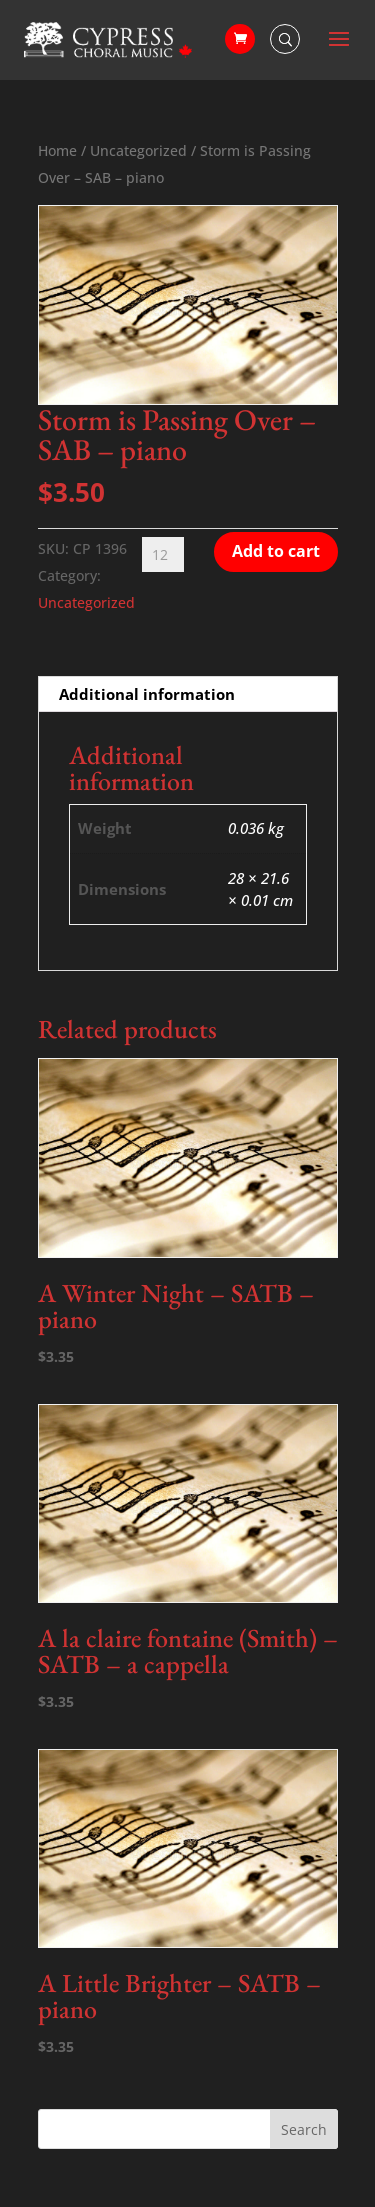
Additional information (147, 694)
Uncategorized (138, 150)
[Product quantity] (163, 554)
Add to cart (276, 551)
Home (57, 150)
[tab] (188, 694)
